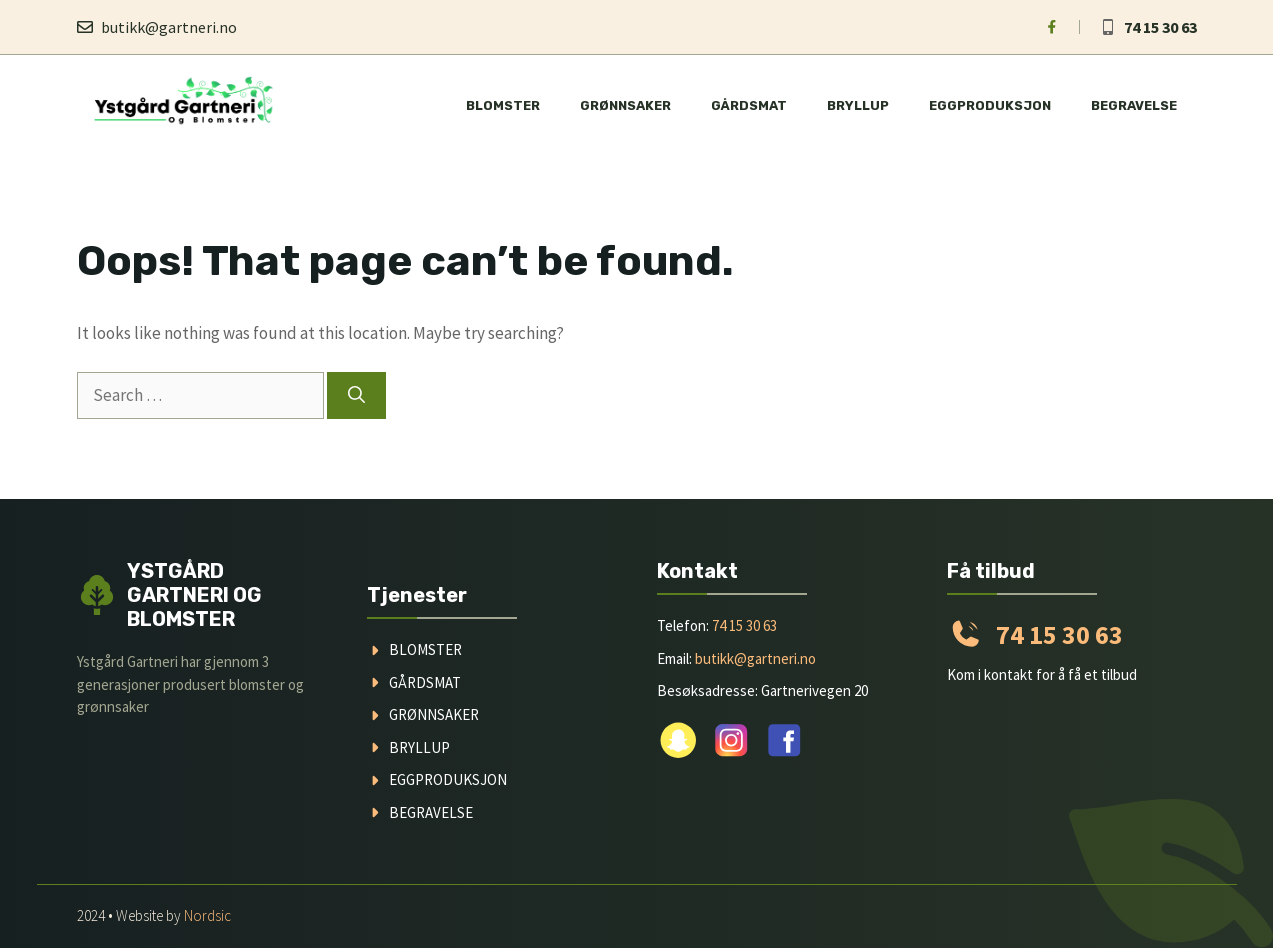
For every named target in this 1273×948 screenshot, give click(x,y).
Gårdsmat (749, 105)
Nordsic (207, 915)
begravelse (431, 812)
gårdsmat (425, 682)
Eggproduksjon (990, 105)
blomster (425, 649)
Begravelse (1134, 105)
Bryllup (858, 105)
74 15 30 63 (1160, 27)
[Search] (356, 396)
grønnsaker (434, 714)
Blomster (503, 105)
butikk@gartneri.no (169, 27)
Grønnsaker (625, 105)
